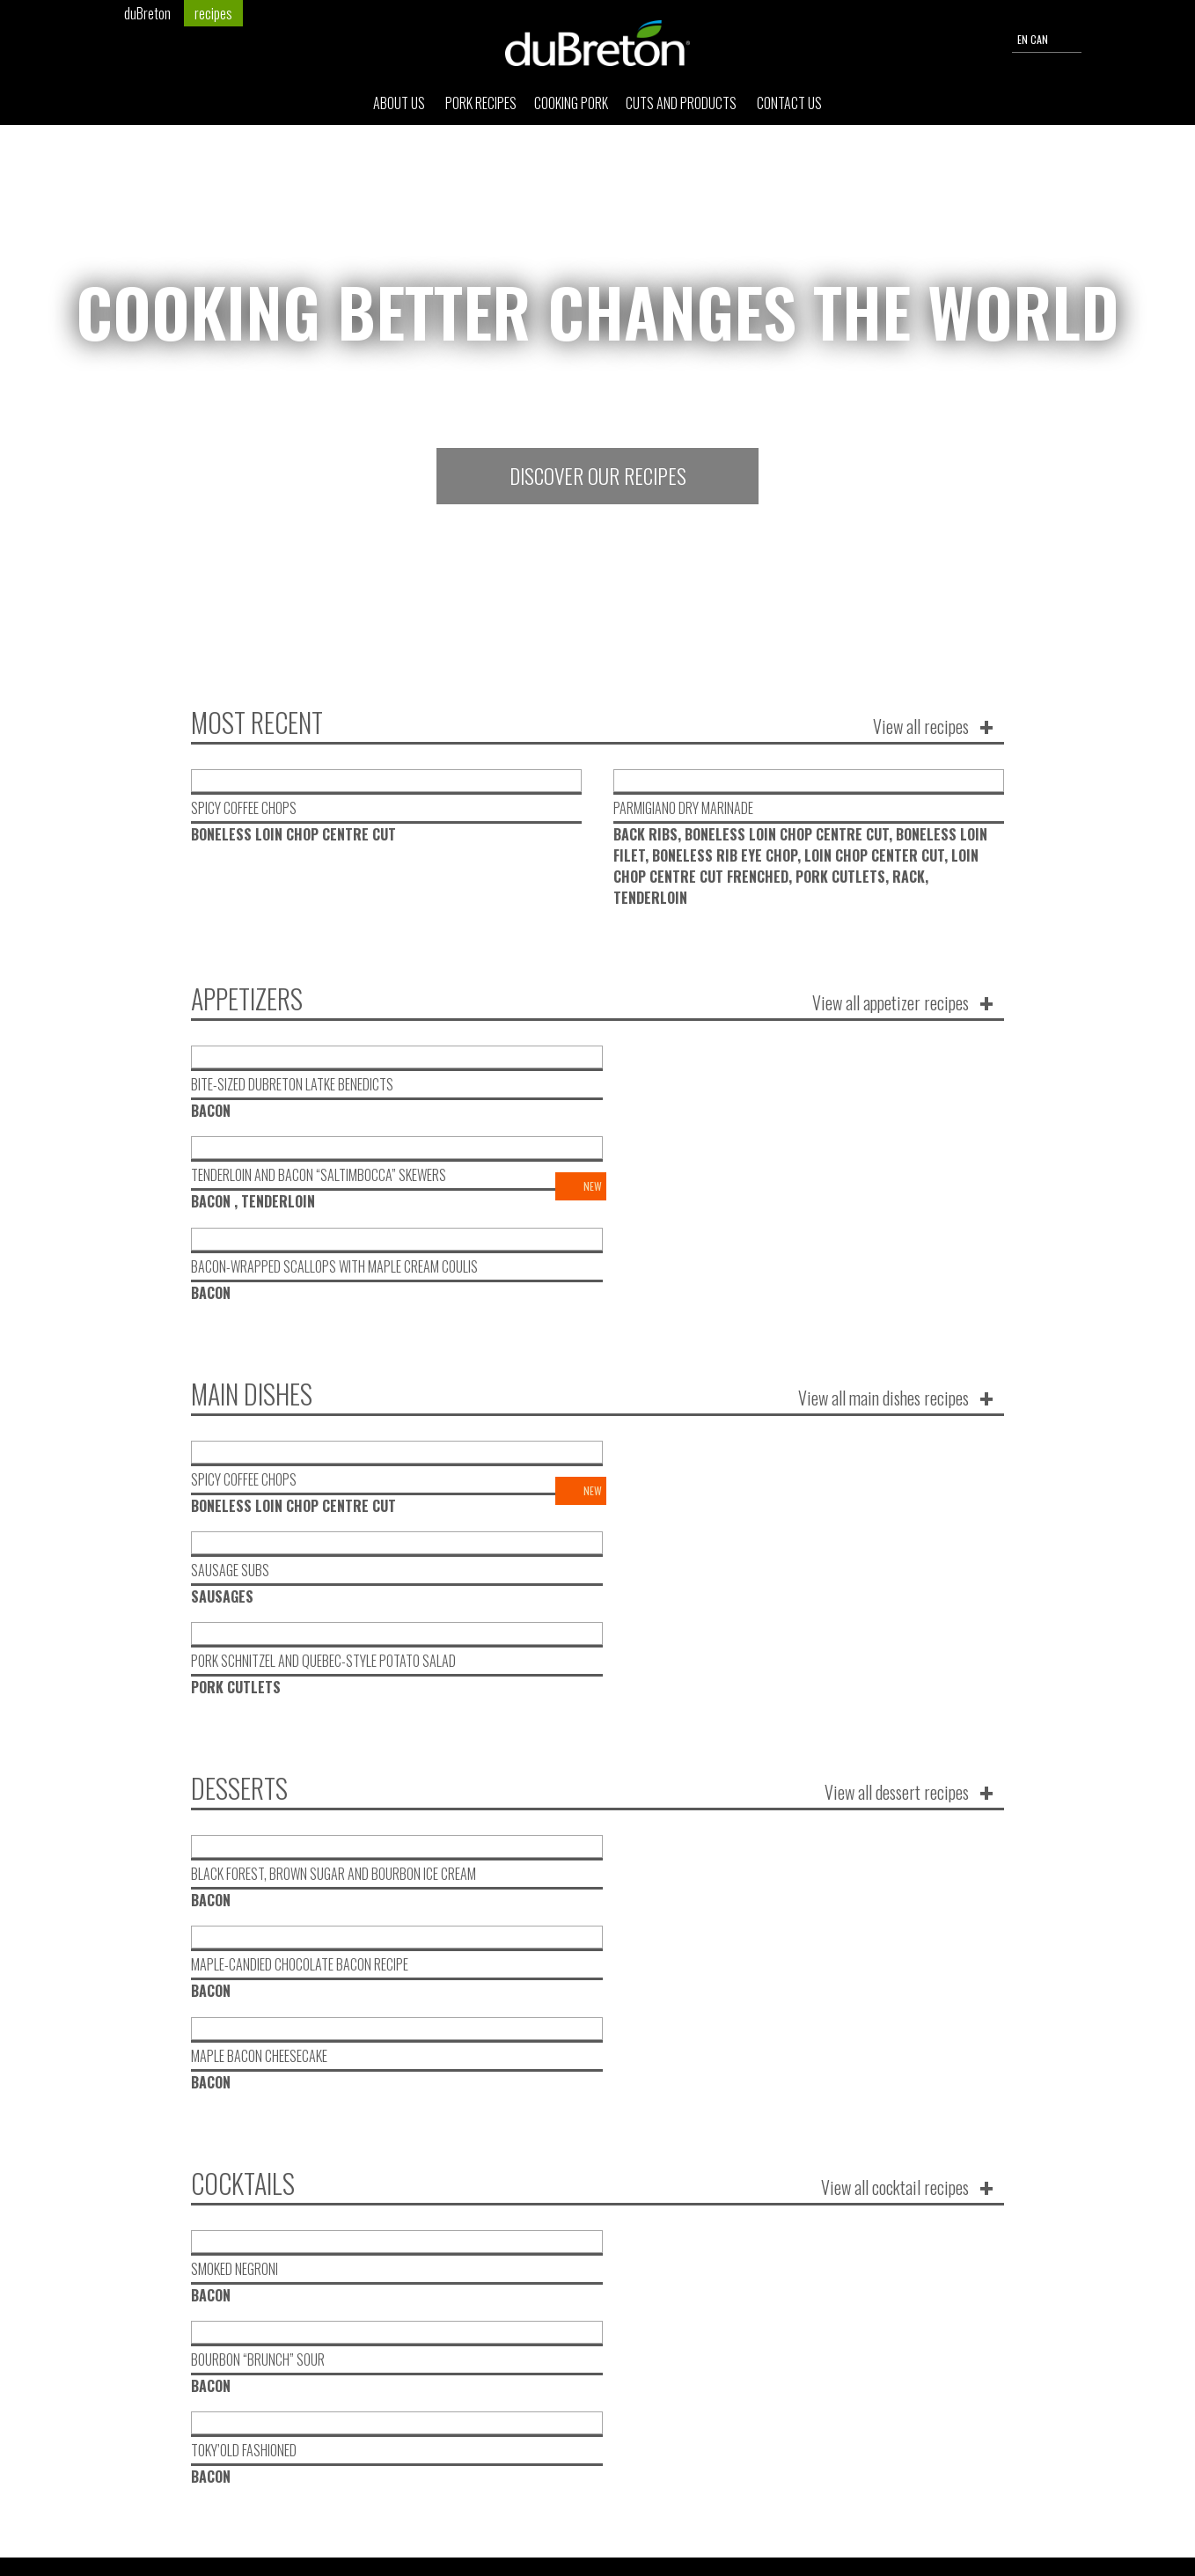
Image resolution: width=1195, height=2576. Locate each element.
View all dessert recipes (897, 1470)
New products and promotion (579, 2078)
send (881, 2488)
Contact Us (789, 110)
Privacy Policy (970, 2521)
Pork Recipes (481, 110)
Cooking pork (571, 110)
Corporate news (541, 2140)
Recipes (517, 2098)
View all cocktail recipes (895, 1705)
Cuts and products (682, 110)
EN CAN (1046, 40)
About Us (400, 110)
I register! (875, 2094)
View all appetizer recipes (890, 1002)
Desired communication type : (559, 2052)
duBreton (147, 13)
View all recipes (921, 726)
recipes (213, 13)
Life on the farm (541, 2119)
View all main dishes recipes (883, 1236)
